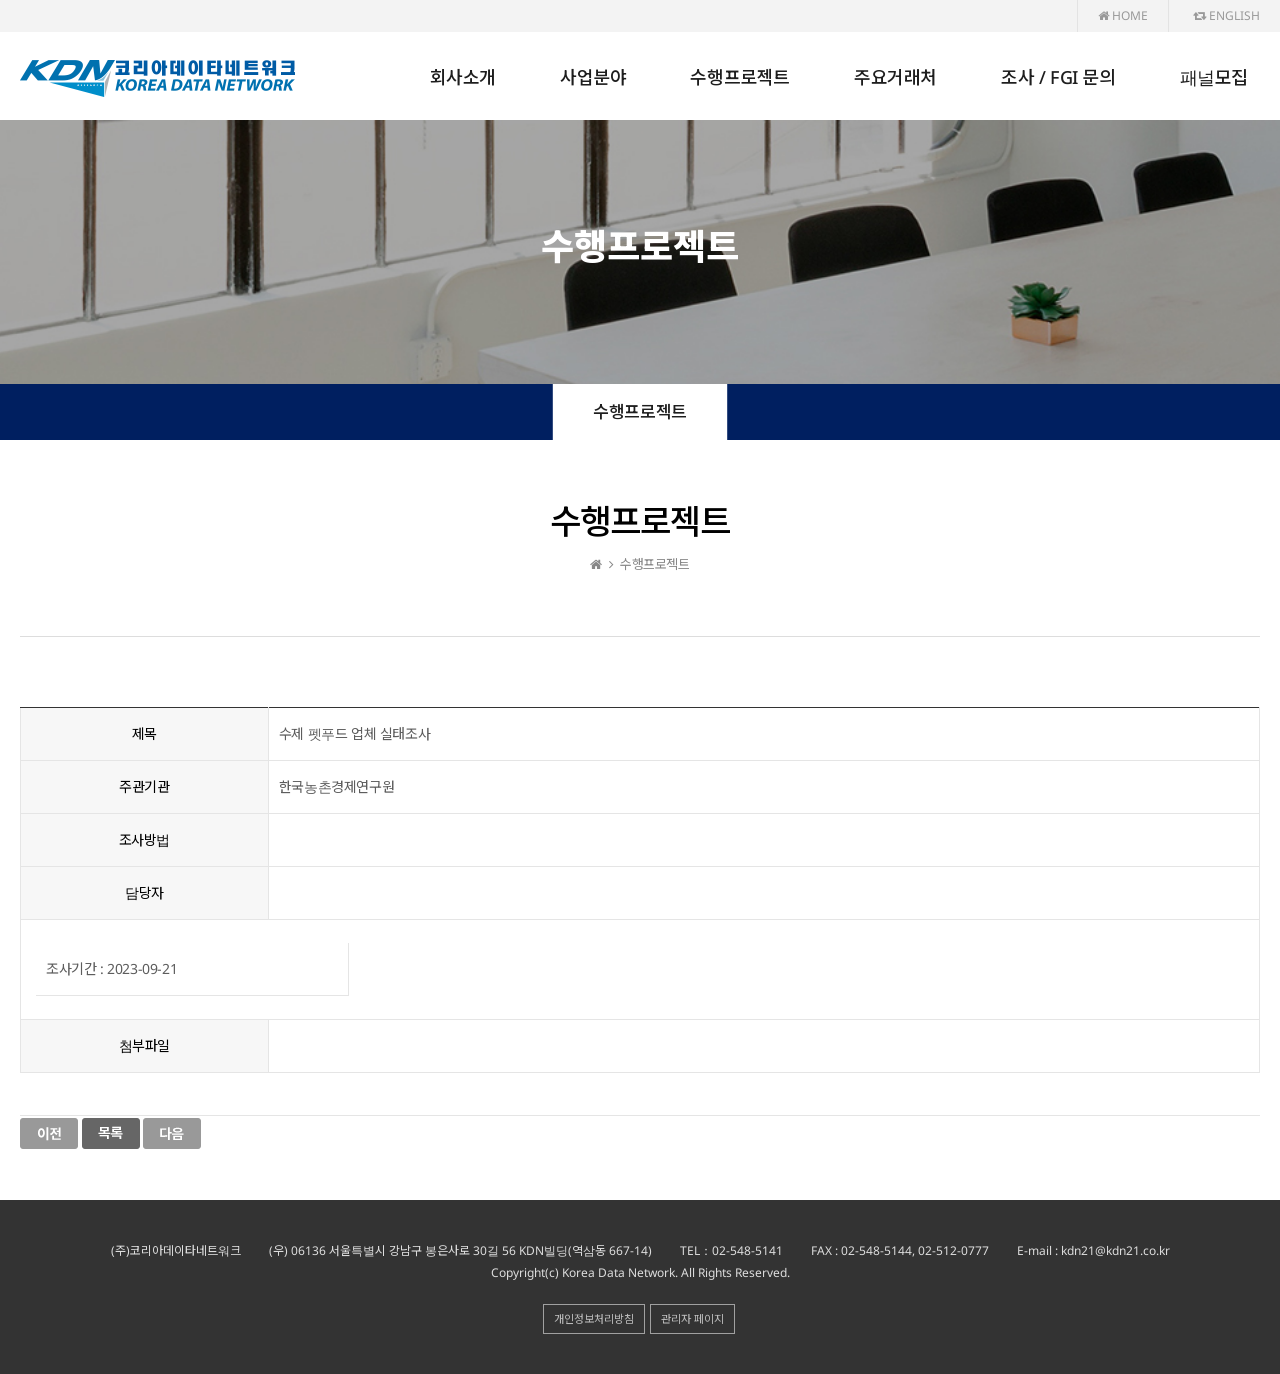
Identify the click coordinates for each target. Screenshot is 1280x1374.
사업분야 (593, 77)
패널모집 (1214, 77)
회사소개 (463, 77)
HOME (1123, 15)
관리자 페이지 (692, 1318)
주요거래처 (895, 77)
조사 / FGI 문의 (1058, 77)
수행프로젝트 (740, 77)
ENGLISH (1226, 15)
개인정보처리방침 (594, 1318)
